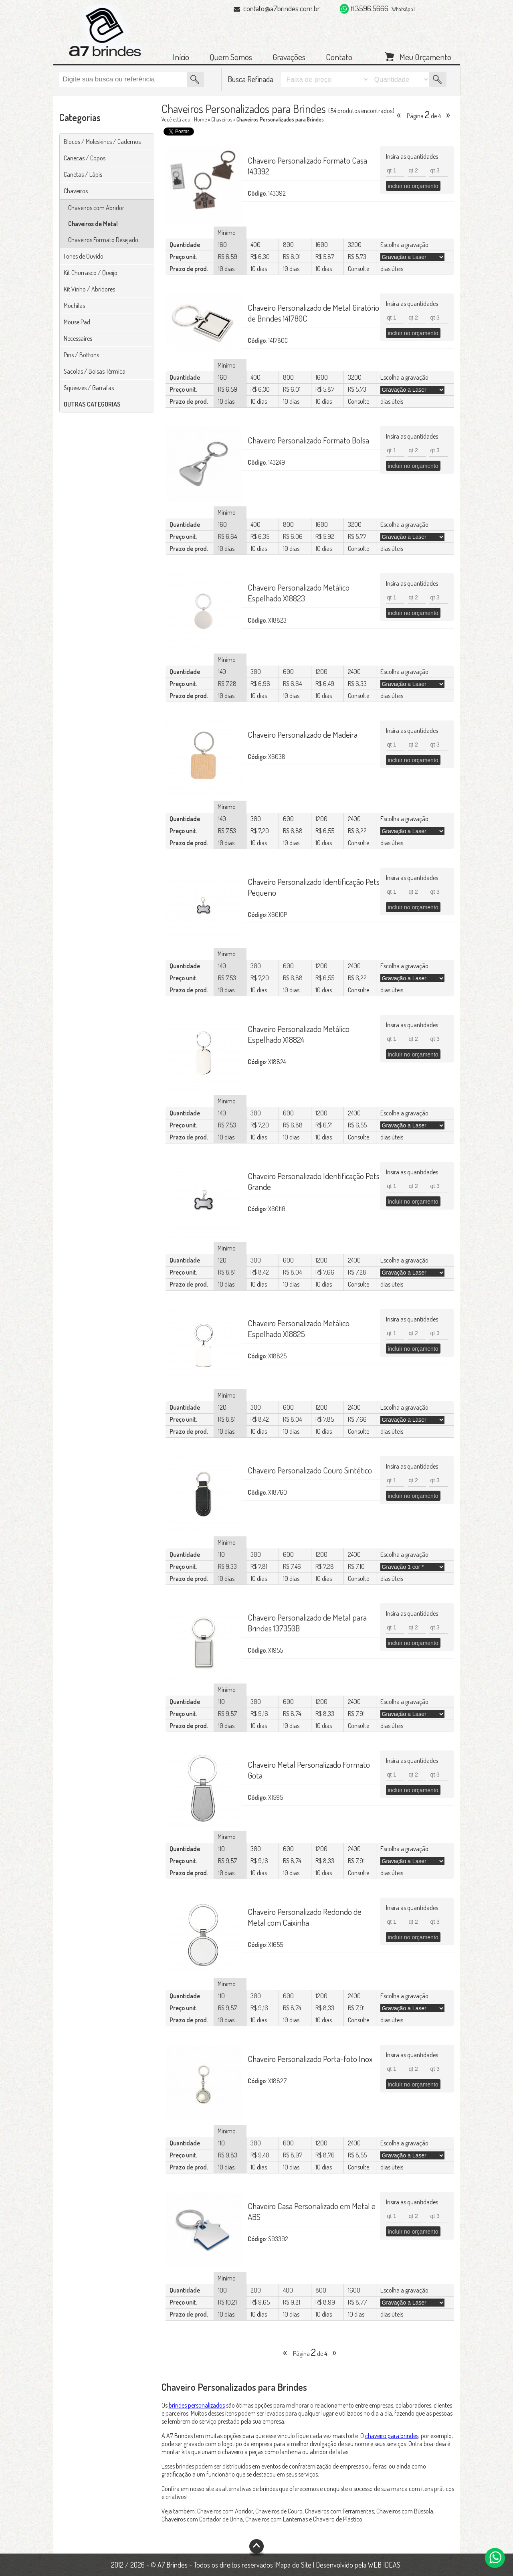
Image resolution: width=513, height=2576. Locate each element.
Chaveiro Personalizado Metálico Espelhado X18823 (298, 592)
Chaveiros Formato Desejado (103, 240)
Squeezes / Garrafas (89, 388)
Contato (339, 56)
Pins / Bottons (81, 355)
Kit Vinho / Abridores (89, 289)
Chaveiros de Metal (93, 224)
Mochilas (74, 306)
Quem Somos (231, 56)
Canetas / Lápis (83, 174)
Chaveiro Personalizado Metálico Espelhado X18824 (298, 1034)
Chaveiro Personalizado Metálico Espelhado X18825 (298, 1328)
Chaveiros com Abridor (96, 208)
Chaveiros (76, 191)
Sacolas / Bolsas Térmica (94, 371)
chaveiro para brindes (391, 2436)
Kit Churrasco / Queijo (90, 273)
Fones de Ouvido (83, 256)
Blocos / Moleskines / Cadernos (102, 142)
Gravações (289, 56)
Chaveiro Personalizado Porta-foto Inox (310, 2058)
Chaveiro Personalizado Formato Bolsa (308, 440)
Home (200, 119)
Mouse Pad (77, 322)
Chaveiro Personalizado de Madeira (302, 734)
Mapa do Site (293, 2564)
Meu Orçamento (425, 56)
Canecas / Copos (84, 158)
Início (181, 56)
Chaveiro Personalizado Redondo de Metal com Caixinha (305, 1917)
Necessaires (78, 338)
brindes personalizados (197, 2405)
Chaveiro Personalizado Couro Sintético (310, 1470)
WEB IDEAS (384, 2564)
